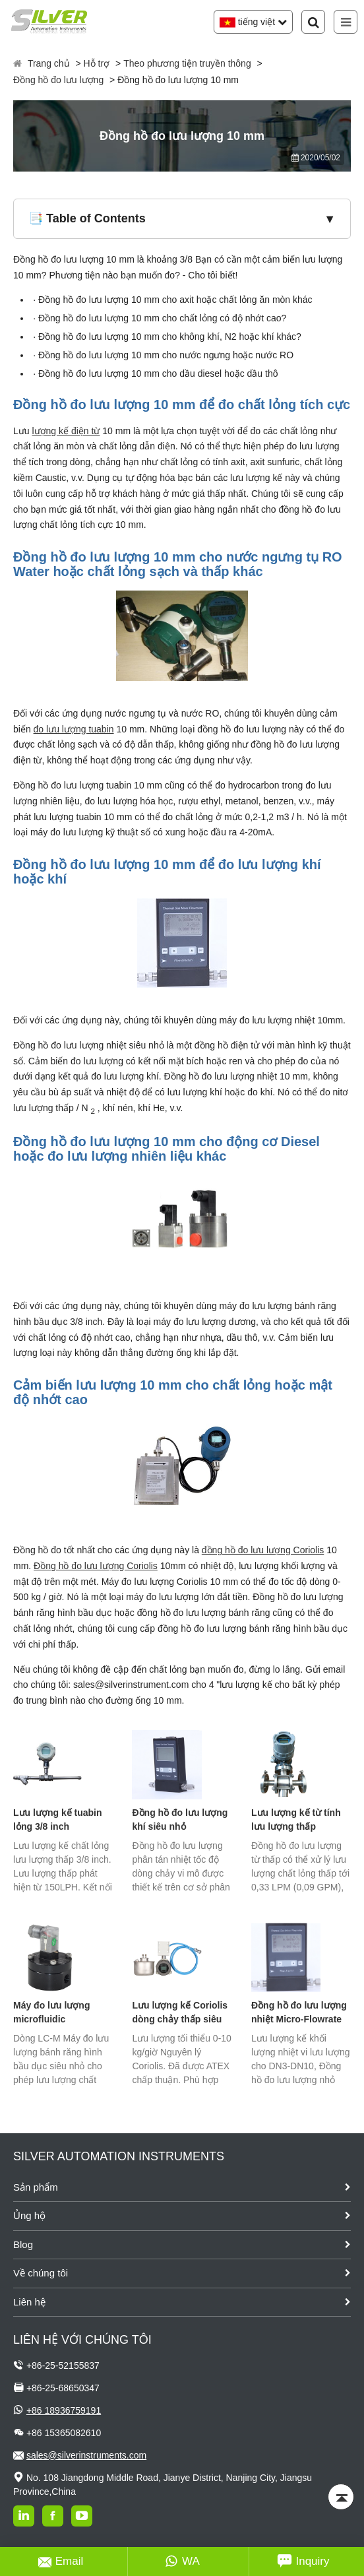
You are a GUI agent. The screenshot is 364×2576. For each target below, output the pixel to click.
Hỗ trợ (97, 63)
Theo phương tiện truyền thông (187, 63)
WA (182, 2561)
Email (61, 2561)
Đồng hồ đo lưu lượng (58, 80)
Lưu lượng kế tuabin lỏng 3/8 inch (57, 1819)
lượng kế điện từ (66, 431)
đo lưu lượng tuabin (74, 729)
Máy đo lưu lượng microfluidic (51, 2012)
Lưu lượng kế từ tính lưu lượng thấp (296, 1819)
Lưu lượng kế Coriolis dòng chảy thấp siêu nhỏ (180, 2013)
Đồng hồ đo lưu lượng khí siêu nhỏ (180, 1819)
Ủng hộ (29, 2215)
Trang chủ (49, 63)
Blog (23, 2244)
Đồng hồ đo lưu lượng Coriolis (96, 1566)
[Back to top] (341, 2497)
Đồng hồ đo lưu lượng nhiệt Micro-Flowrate (299, 2012)
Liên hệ (29, 2301)
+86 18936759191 (63, 2410)
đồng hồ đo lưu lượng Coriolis (263, 1550)
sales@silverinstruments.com (86, 2455)
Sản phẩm (35, 2187)
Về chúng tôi (40, 2272)
